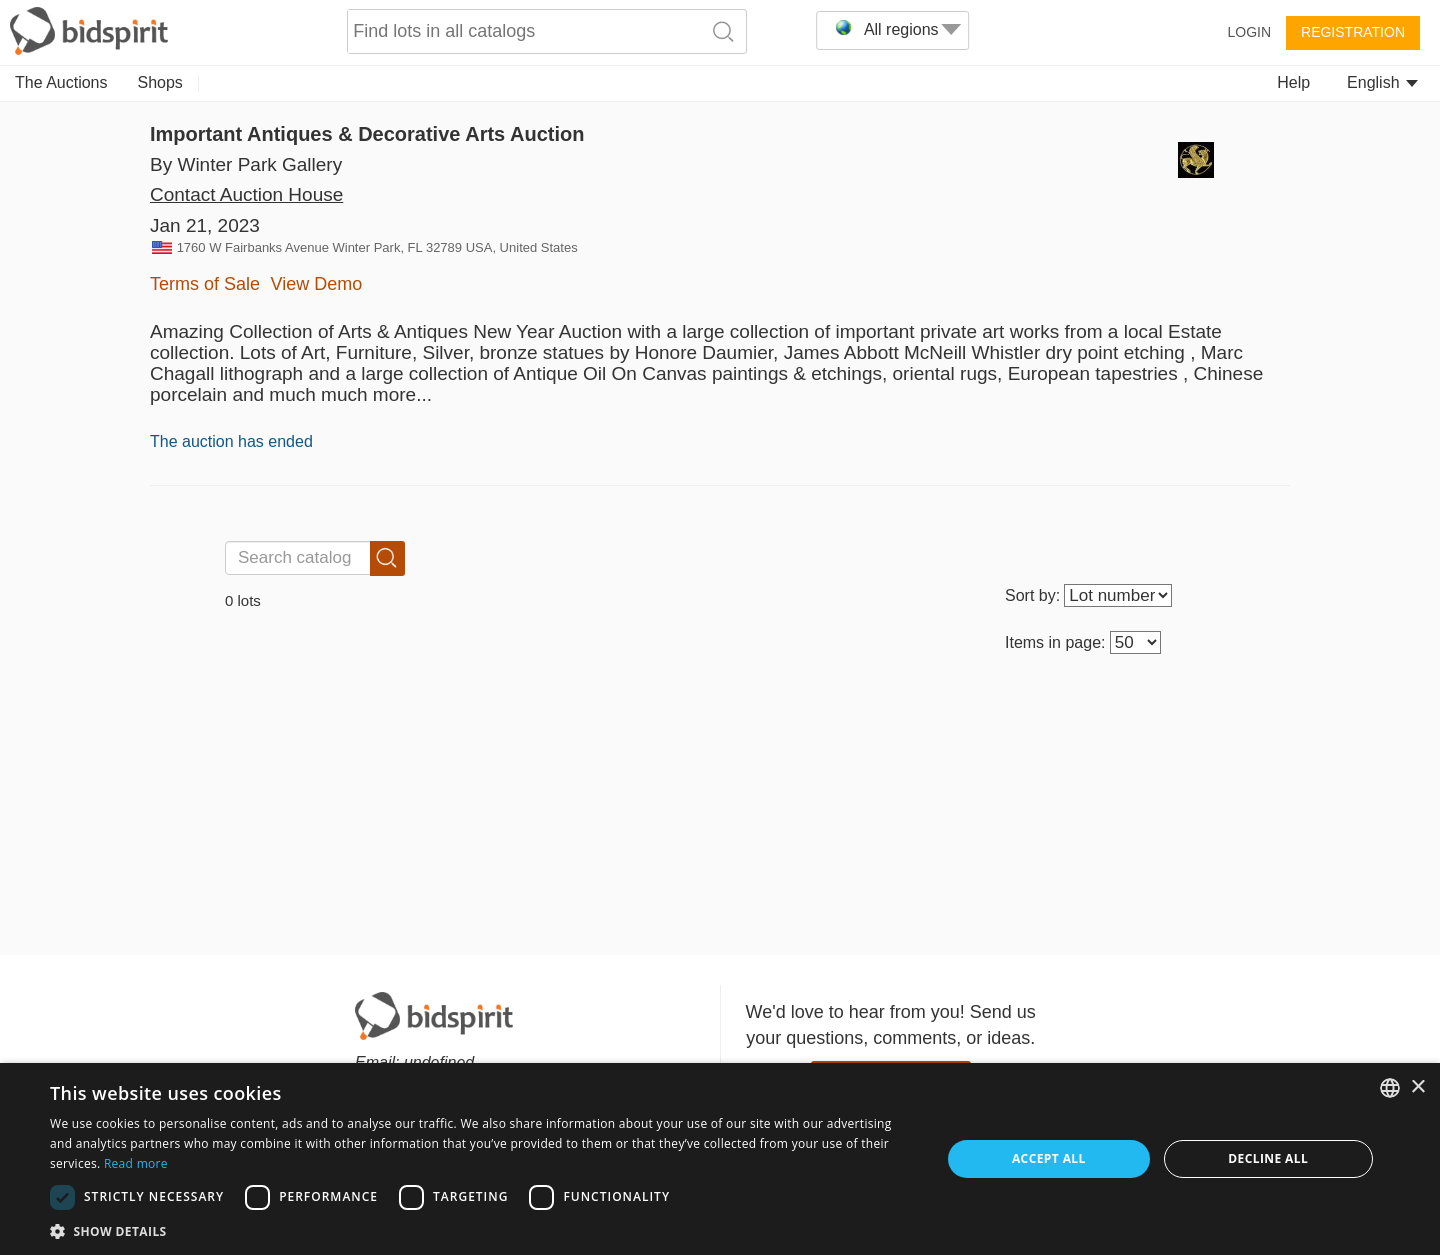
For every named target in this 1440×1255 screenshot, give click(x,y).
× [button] (1417, 1087)
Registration (1353, 32)
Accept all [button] (1049, 1158)
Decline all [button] (1268, 1158)
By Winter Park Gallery (246, 164)
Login (1249, 32)
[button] (482, 1230)
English (1382, 82)
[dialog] (720, 1159)
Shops (160, 82)
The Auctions (61, 82)
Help (1293, 82)
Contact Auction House (246, 194)
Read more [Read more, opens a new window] (136, 1163)
